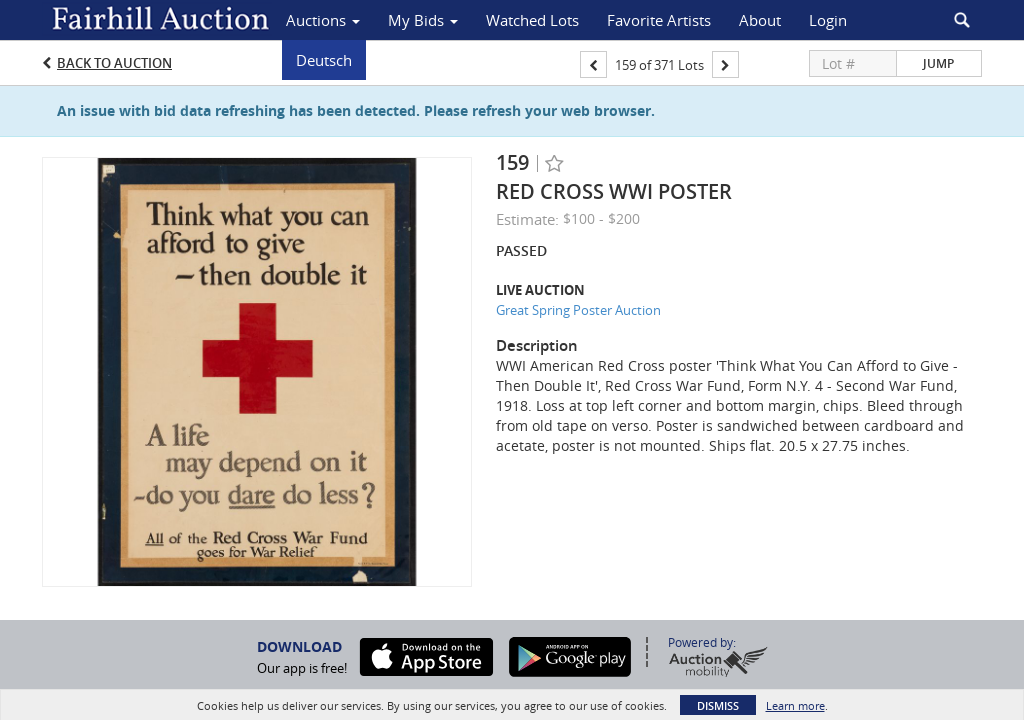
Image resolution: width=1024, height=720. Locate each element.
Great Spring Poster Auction (578, 310)
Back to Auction (114, 63)
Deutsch (324, 60)
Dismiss (718, 705)
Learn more (795, 705)
